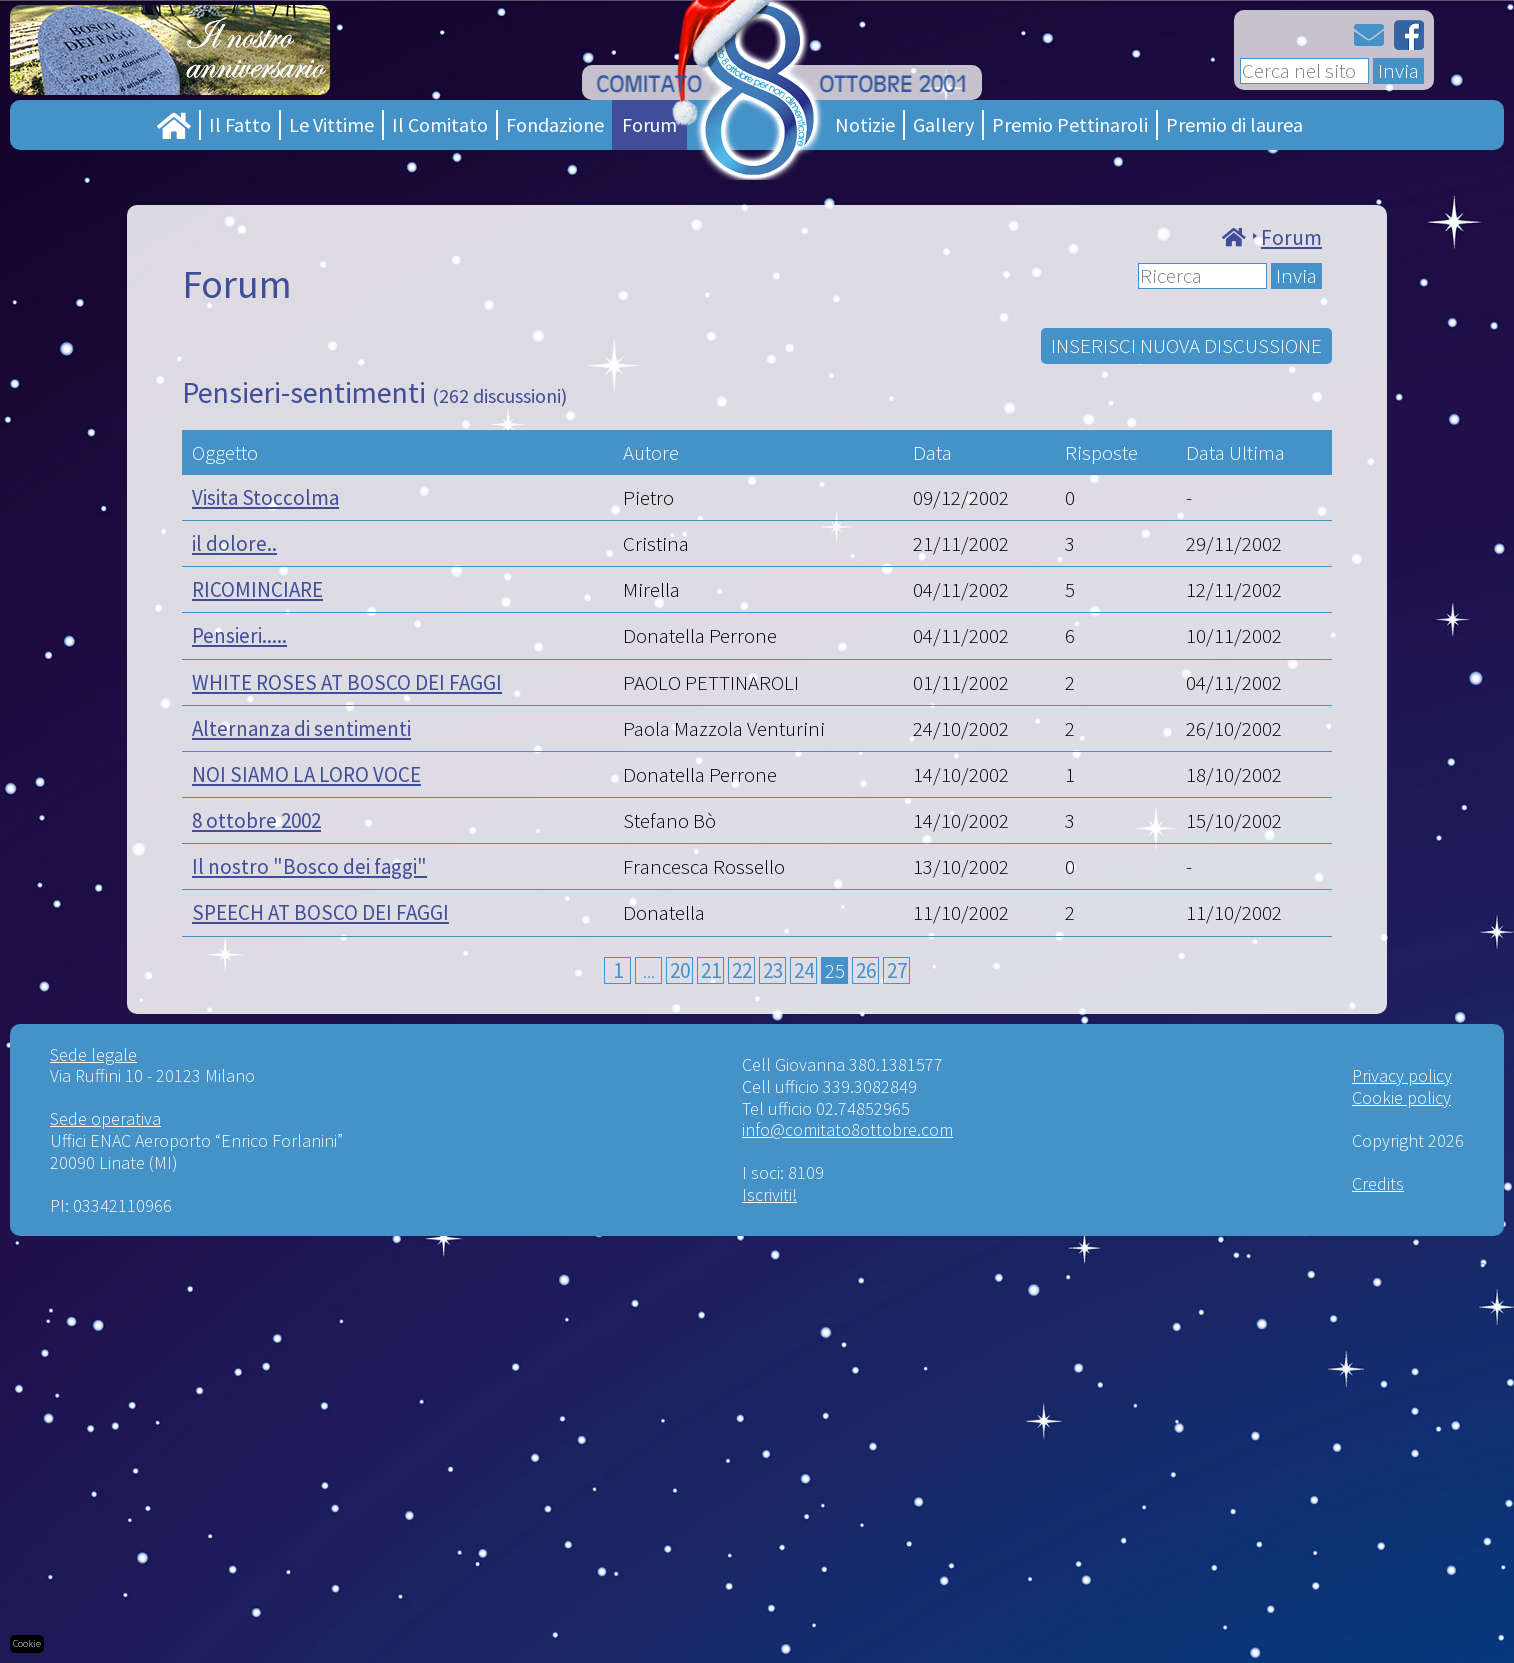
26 (866, 970)
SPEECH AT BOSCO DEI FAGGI (320, 912)
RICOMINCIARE (257, 589)
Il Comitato (440, 124)
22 (742, 970)
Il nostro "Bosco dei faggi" (309, 866)
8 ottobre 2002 (256, 820)
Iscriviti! (769, 1194)
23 (773, 970)
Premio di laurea (1234, 124)
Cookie (27, 1643)
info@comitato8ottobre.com (847, 1129)
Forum (649, 124)
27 (897, 970)
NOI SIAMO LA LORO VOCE (306, 774)
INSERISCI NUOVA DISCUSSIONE (1186, 345)
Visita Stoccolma (265, 497)
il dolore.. (234, 543)
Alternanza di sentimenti (301, 728)
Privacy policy (1402, 1075)
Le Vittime (331, 124)
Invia (1398, 71)
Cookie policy (1401, 1097)
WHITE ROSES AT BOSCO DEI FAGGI (347, 682)
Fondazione (555, 124)
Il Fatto (240, 124)
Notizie (865, 124)
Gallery (943, 124)
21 (711, 970)
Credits (1378, 1183)
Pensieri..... (239, 635)
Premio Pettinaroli (1070, 124)
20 (680, 970)
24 (804, 970)
